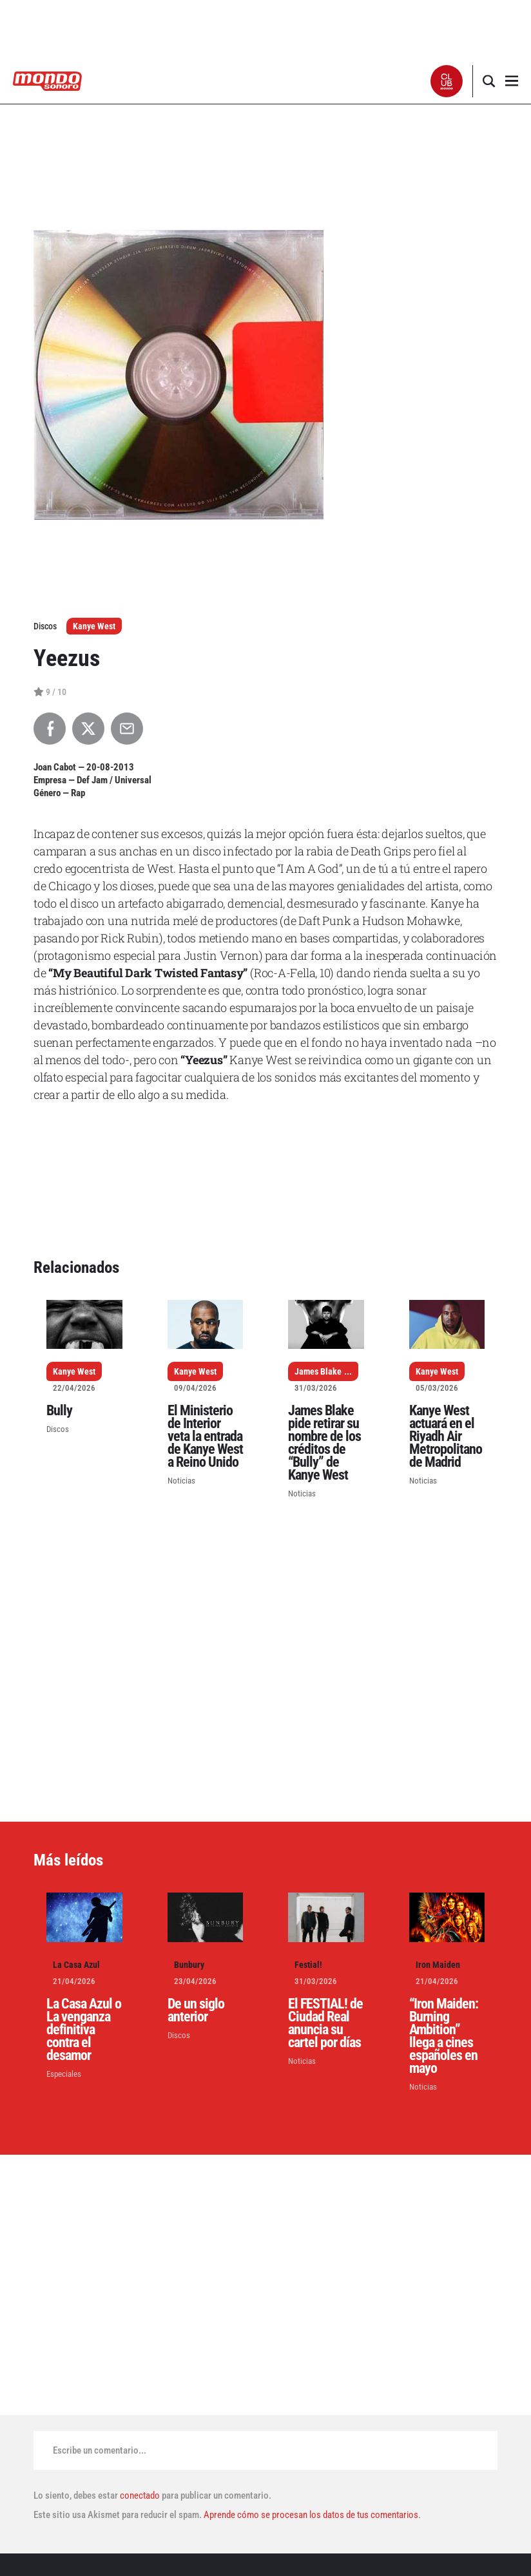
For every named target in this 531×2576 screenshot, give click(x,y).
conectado (140, 2495)
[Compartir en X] (88, 728)
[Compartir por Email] (127, 728)
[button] (447, 81)
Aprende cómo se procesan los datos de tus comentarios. (311, 2515)
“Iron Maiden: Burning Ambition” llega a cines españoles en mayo (443, 2036)
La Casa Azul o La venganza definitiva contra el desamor (83, 2029)
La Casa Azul (76, 1965)
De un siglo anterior (196, 2010)
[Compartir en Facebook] (50, 728)
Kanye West (94, 626)
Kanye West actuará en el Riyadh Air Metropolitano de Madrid (445, 1436)
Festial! (308, 1965)
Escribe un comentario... (99, 2450)
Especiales (63, 2074)
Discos (57, 1429)
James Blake (318, 1371)
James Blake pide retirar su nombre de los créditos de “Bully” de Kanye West (324, 1442)
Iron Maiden (438, 1965)
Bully (59, 1410)
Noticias (181, 1480)
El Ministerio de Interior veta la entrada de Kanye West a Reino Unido (205, 1436)
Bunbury (189, 1965)
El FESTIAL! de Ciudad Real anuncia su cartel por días (325, 2023)
